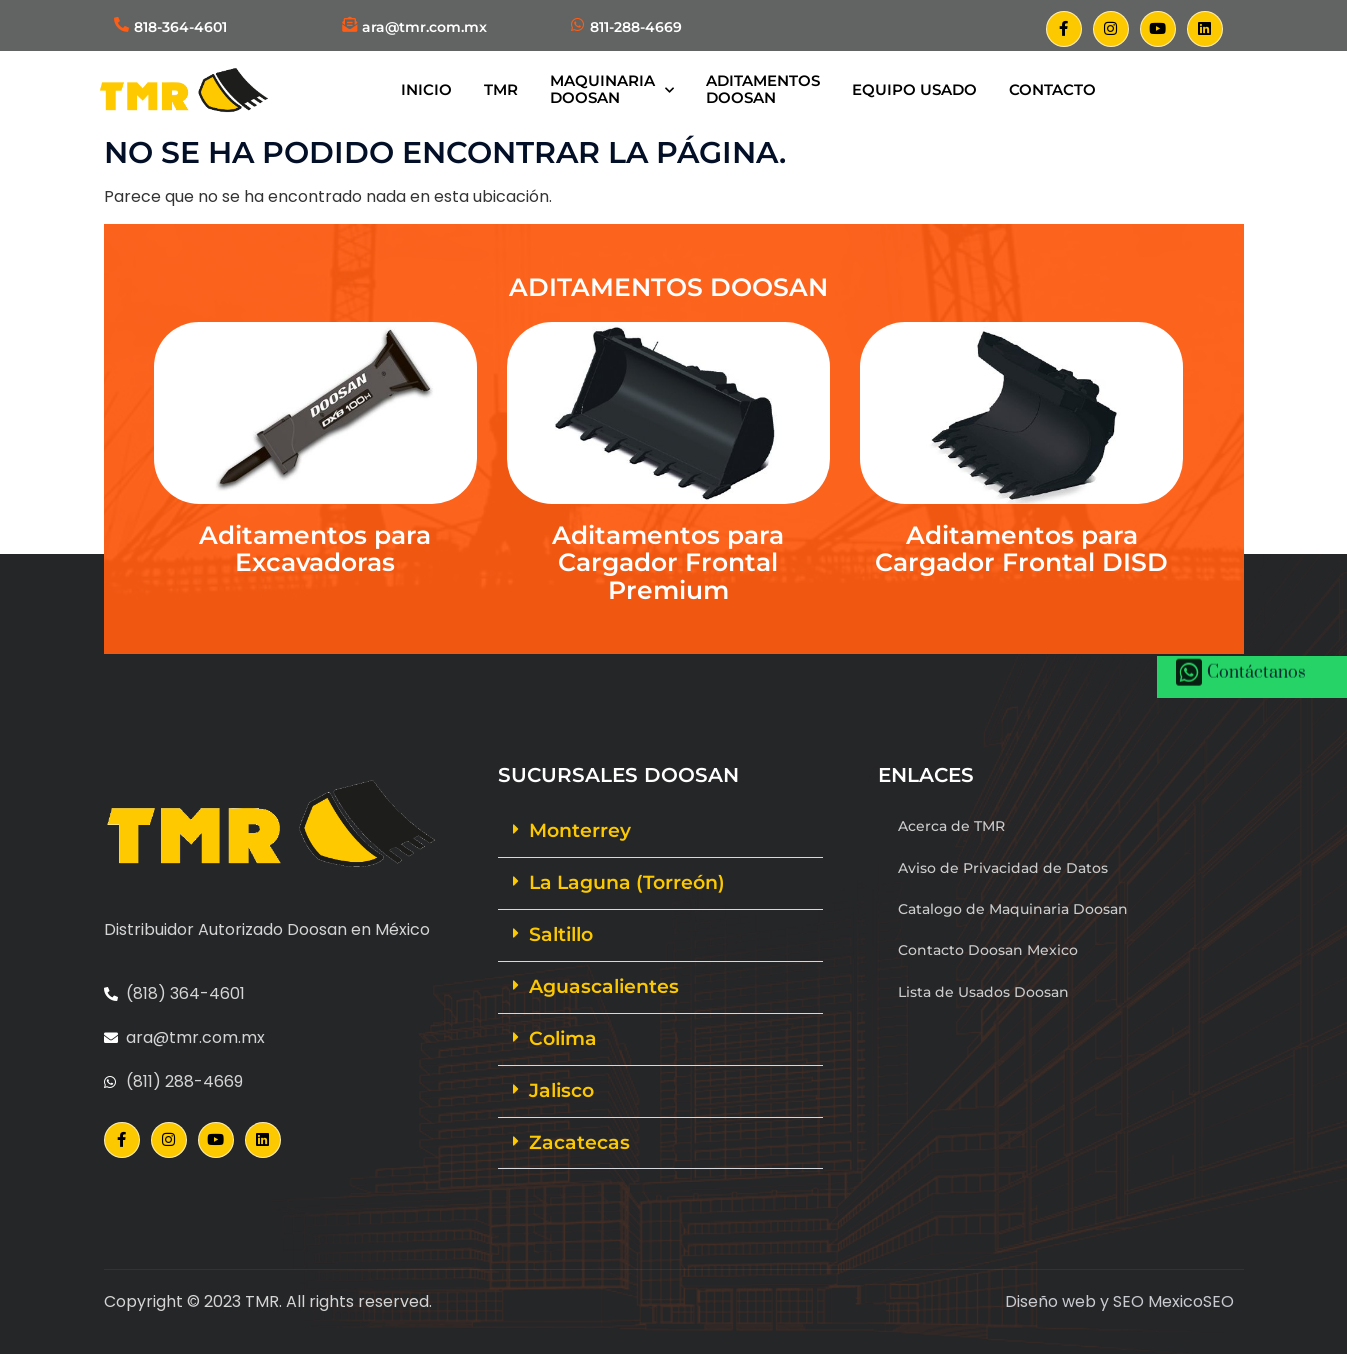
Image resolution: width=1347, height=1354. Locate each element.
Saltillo (561, 934)
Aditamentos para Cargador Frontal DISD (1021, 549)
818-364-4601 (180, 27)
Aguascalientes (604, 986)
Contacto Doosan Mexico (988, 950)
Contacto (1052, 89)
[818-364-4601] (121, 24)
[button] (660, 832)
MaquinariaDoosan (612, 89)
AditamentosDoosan (763, 89)
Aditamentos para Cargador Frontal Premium (668, 562)
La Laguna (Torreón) (627, 882)
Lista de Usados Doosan (983, 992)
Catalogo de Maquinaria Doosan (1013, 909)
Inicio (426, 89)
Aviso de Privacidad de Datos (1003, 868)
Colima (563, 1038)
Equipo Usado (914, 89)
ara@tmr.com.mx (424, 27)
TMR (501, 89)
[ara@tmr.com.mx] (349, 24)
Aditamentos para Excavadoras (315, 549)
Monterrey (580, 830)
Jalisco (561, 1090)
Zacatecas (579, 1142)
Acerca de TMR (951, 826)
